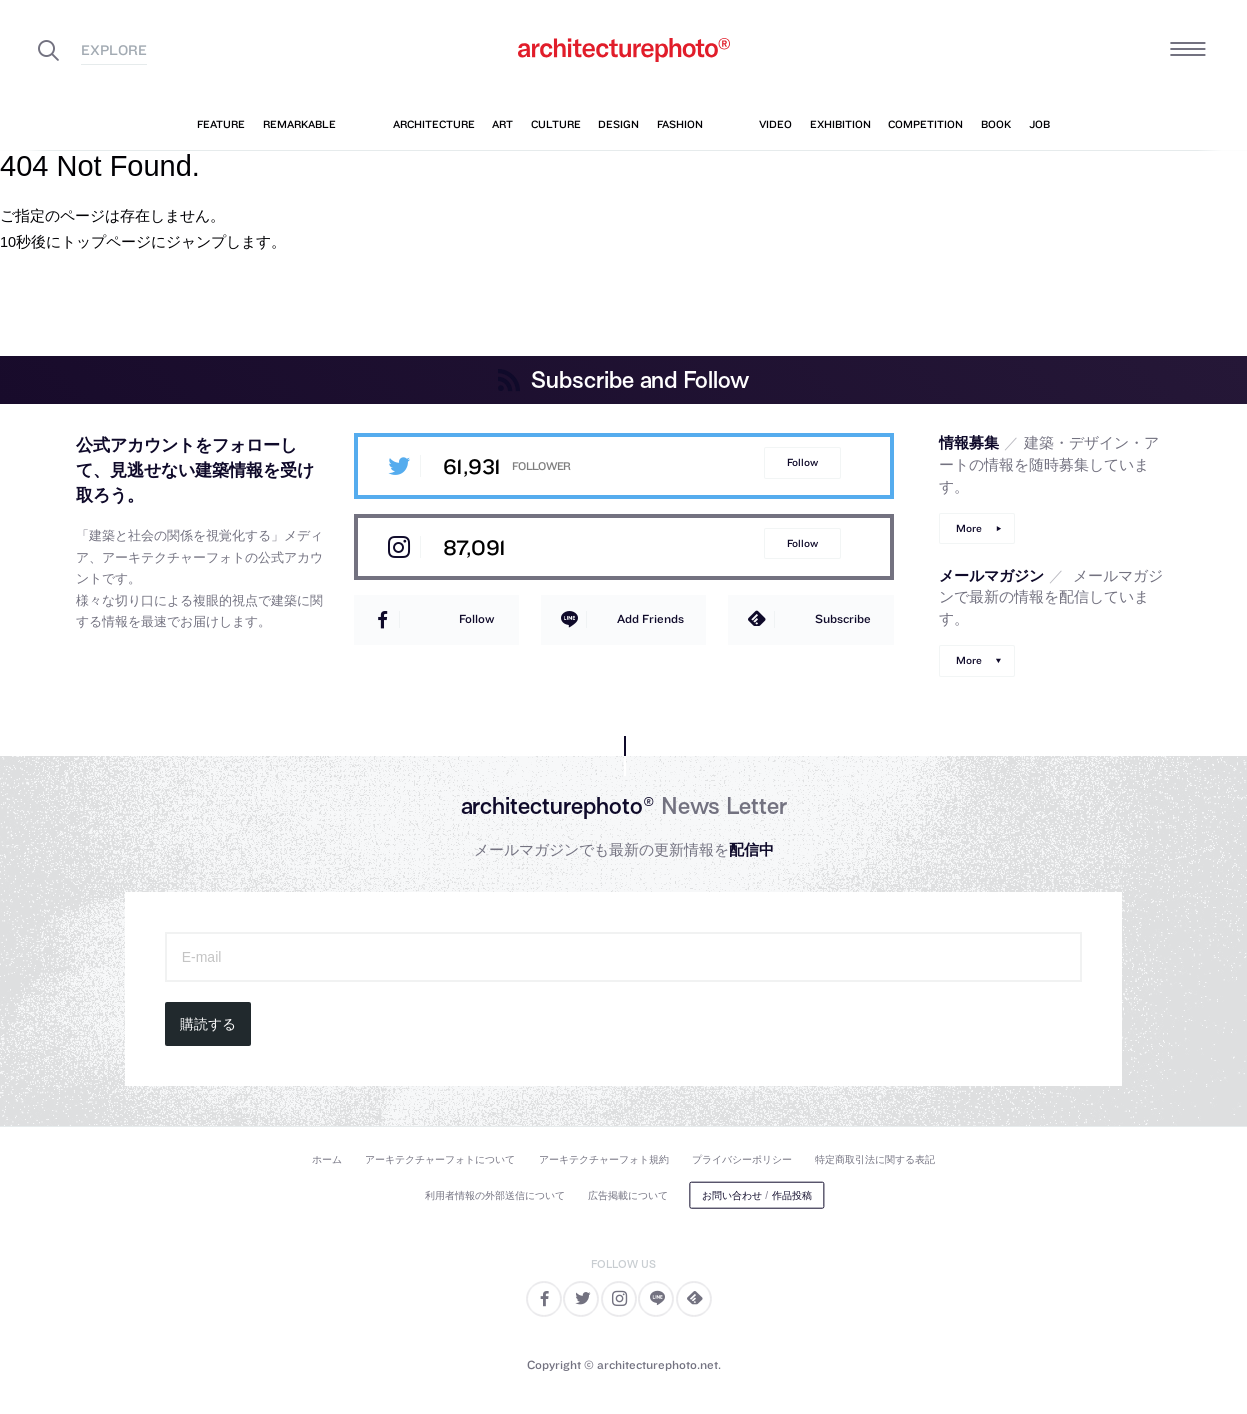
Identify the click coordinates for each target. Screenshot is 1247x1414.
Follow (802, 462)
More (969, 528)
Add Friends (650, 618)
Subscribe (843, 618)
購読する (208, 1024)
